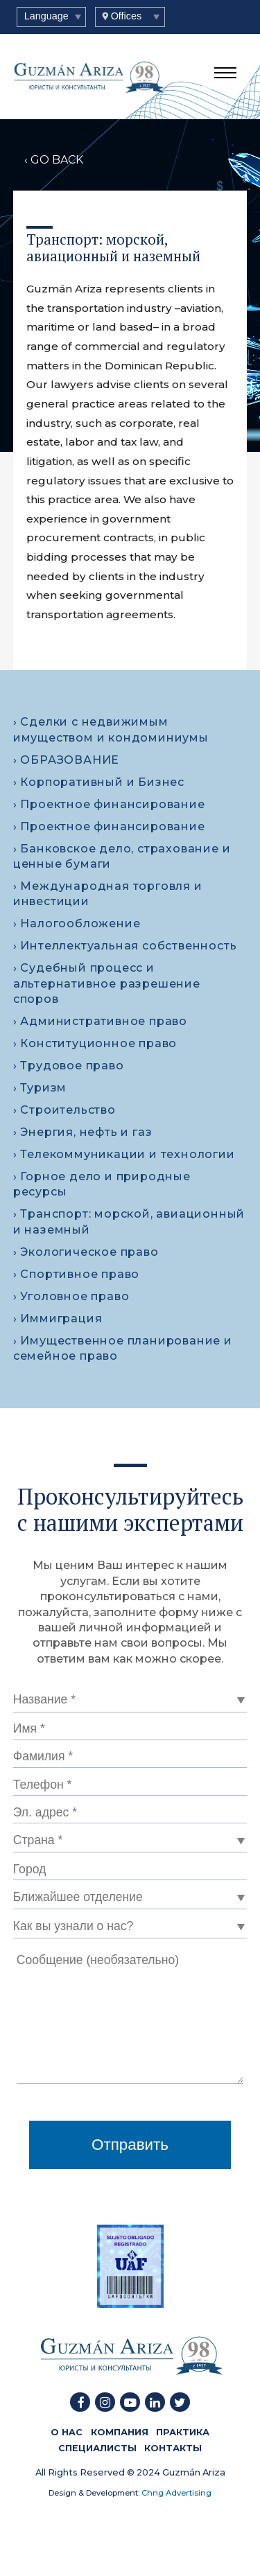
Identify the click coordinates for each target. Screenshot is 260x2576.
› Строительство (64, 1109)
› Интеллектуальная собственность (125, 945)
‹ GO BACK (53, 159)
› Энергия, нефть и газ (83, 1132)
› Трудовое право (68, 1065)
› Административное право (100, 1021)
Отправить (130, 2144)
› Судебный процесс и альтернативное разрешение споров (106, 983)
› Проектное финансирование (109, 804)
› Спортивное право (76, 1274)
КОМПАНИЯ (119, 2432)
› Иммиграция (58, 1318)
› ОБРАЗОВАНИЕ (66, 759)
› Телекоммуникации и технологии (124, 1154)
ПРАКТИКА (182, 2432)
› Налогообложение (77, 923)
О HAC (67, 2432)
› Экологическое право (86, 1252)
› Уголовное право (71, 1296)
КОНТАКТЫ (173, 2447)
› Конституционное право (95, 1043)
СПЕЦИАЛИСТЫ (97, 2447)
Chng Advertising (175, 2493)
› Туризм (40, 1087)
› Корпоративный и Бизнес (98, 782)
